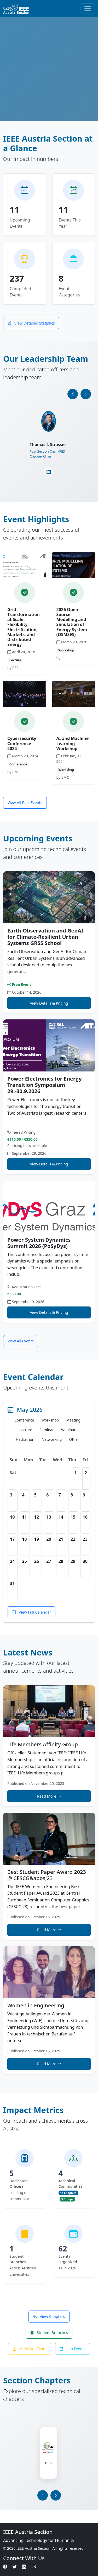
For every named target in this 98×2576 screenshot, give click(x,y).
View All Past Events (25, 802)
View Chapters (49, 2316)
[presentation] (72, 394)
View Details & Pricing (49, 1003)
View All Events (21, 1340)
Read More (49, 1796)
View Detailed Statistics (31, 323)
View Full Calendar (31, 1612)
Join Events (72, 2348)
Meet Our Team (30, 2348)
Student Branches (49, 2332)
